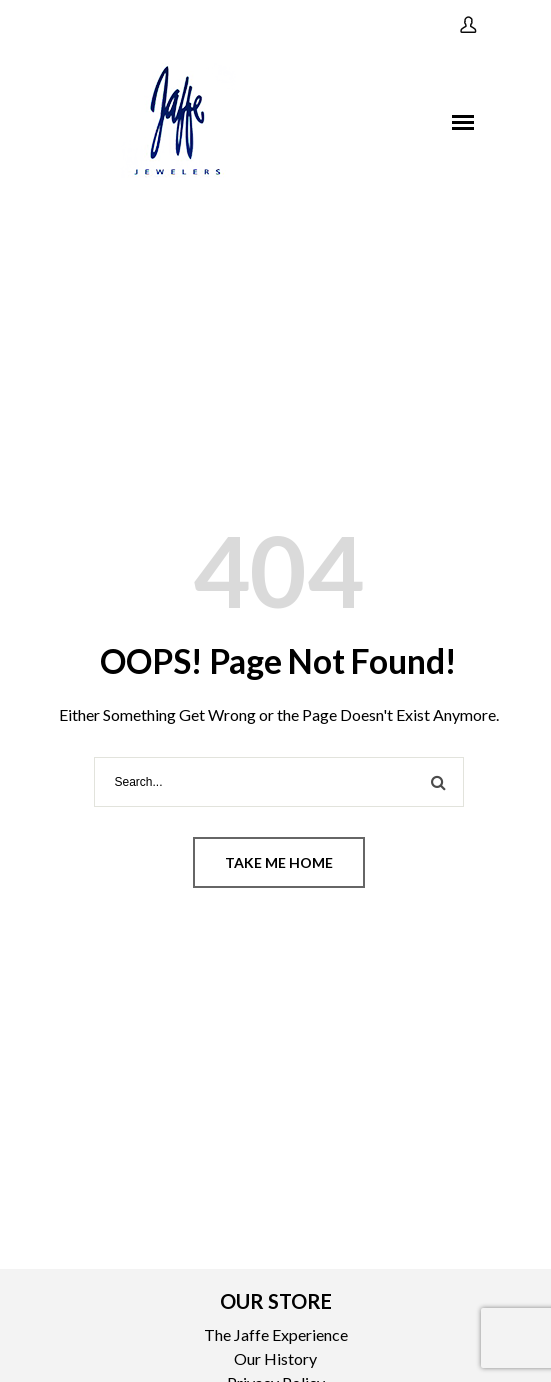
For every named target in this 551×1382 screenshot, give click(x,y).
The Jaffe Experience (276, 1334)
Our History (275, 1358)
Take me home (279, 862)
